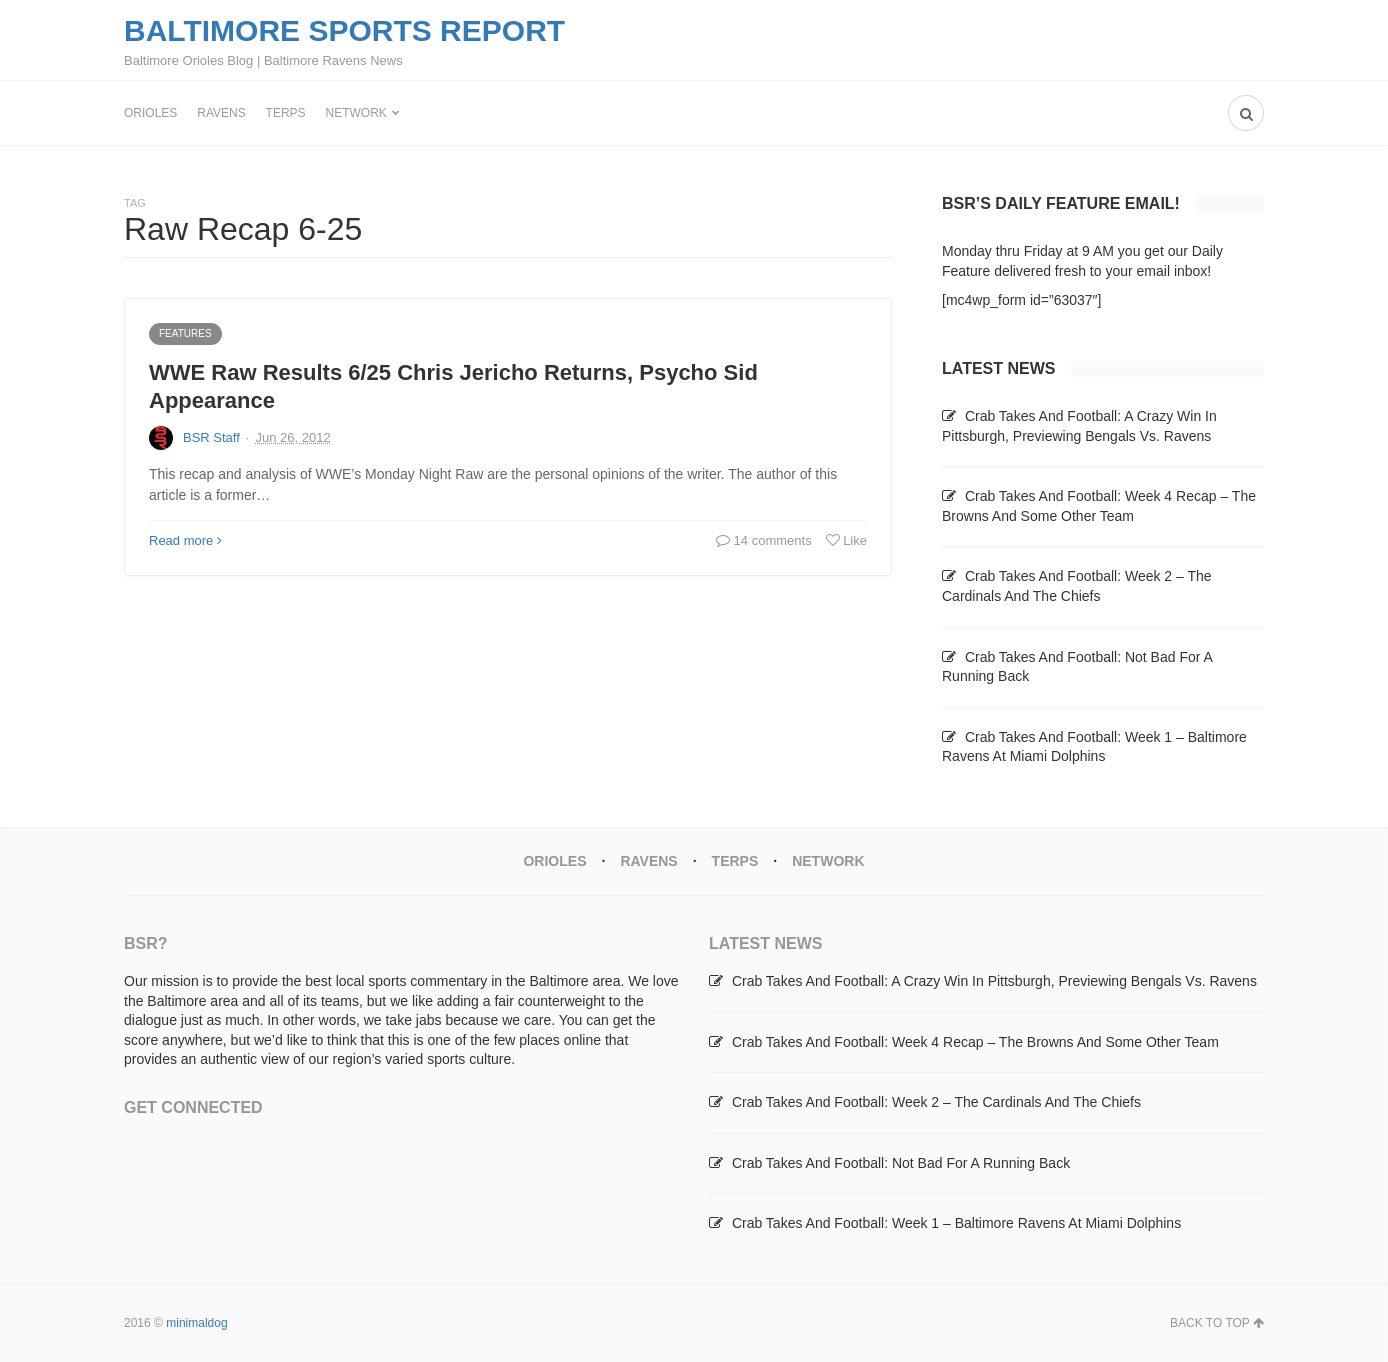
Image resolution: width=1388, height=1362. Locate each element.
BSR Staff (211, 437)
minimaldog (196, 1323)
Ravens (221, 113)
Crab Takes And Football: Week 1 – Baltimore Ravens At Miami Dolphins (956, 1223)
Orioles (150, 113)
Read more (185, 540)
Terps (286, 113)
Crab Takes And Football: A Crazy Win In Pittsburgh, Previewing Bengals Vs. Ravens (994, 981)
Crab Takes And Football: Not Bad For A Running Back (901, 1163)
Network (356, 113)
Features (185, 333)
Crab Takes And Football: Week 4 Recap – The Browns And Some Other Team (975, 1042)
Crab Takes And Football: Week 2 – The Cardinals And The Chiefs (936, 1102)
